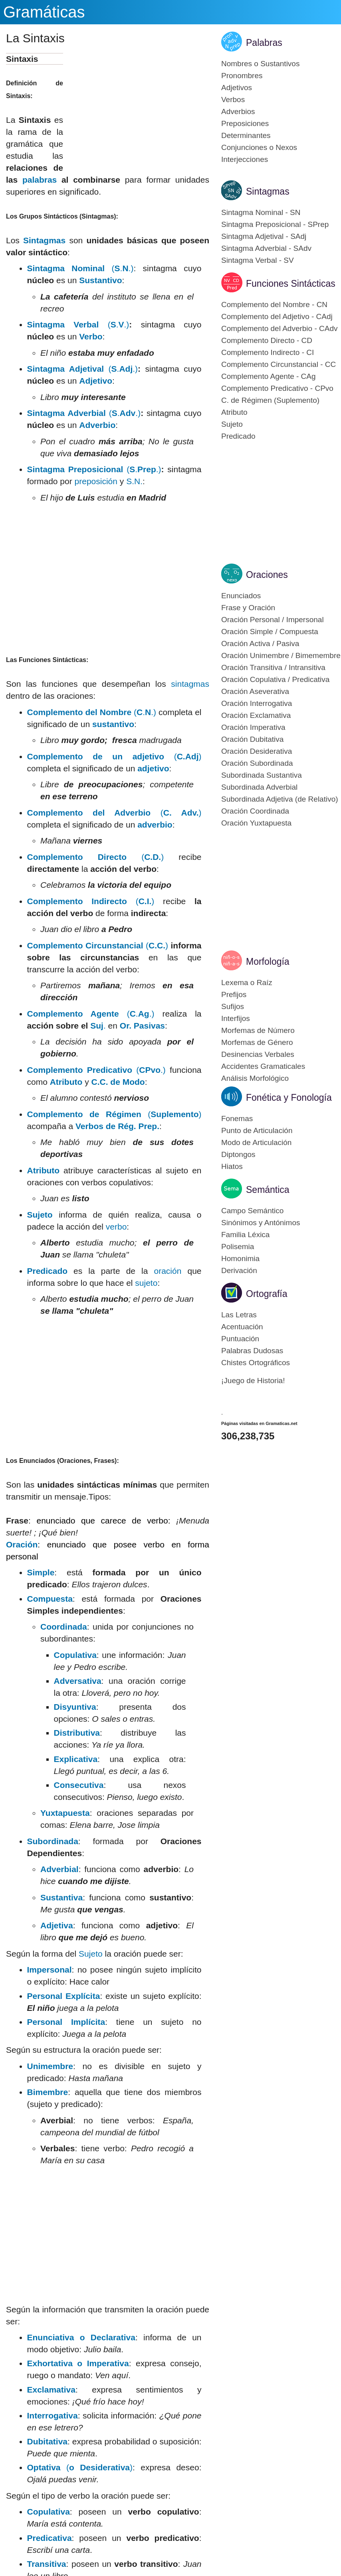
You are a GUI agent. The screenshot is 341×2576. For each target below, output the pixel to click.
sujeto (146, 1282)
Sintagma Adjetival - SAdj (263, 236)
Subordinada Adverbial (259, 787)
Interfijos (235, 1018)
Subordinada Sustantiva (261, 775)
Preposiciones (245, 123)
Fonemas (237, 1118)
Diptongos (238, 1154)
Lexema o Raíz (246, 982)
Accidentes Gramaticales (263, 1066)
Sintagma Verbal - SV (257, 260)
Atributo (66, 1081)
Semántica (267, 1190)
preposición (96, 481)
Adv (128, 413)
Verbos (233, 99)
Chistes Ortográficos (255, 1362)
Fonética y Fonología (289, 1097)
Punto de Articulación (257, 1130)
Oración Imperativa (253, 727)
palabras (39, 179)
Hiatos (232, 1166)
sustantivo (113, 724)
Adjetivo (95, 380)
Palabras (264, 42)
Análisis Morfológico (255, 1078)
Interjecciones (244, 159)
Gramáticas (44, 12)
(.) (96, 1069)
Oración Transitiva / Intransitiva (273, 667)
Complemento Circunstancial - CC (278, 364)
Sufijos (232, 1006)
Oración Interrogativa (256, 703)
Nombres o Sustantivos (260, 63)
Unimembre (50, 2066)
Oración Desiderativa (256, 751)
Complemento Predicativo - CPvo (277, 388)
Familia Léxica (245, 1234)
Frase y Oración (248, 607)
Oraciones (267, 575)
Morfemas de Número (258, 1030)
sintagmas (190, 683)
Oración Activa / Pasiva (260, 643)
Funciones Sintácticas (290, 283)
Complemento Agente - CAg (268, 376)
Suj (96, 1025)
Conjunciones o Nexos (259, 147)
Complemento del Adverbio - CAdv (279, 328)
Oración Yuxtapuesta (256, 823)
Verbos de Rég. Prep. (117, 1126)
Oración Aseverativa (255, 691)
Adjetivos (236, 87)
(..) (80, 268)
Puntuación (240, 1338)
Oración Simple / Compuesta (269, 631)
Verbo (90, 336)
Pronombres (242, 75)
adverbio (154, 824)
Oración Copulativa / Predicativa (275, 679)
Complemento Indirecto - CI (267, 352)
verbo (116, 1226)
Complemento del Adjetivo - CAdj (277, 316)
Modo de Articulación (256, 1142)
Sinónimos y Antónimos (260, 1222)
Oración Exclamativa (256, 715)
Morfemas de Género (257, 1042)
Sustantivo (100, 280)
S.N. (134, 481)
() (114, 756)
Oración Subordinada (257, 763)
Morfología (267, 961)
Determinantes (246, 135)
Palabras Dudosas (252, 1350)
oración (168, 1270)
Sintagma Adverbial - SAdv (266, 248)
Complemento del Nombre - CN (274, 304)
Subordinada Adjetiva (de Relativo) (279, 799)
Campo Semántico (252, 1210)
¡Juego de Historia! (253, 1380)
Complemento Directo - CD (266, 340)
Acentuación (242, 1326)
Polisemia (237, 1246)
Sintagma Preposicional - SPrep (275, 224)
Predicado (47, 1270)
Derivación (239, 1270)
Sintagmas (44, 240)
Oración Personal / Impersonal (272, 619)
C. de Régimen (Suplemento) (270, 400)
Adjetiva (56, 1925)
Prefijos (233, 994)
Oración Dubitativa (252, 739)
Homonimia (240, 1258)
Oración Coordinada (255, 811)
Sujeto (40, 1214)
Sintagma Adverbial (68, 413)
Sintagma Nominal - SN (261, 212)
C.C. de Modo (118, 1081)
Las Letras (239, 1315)
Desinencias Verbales (257, 1054)
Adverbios (238, 111)
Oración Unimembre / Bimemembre (281, 655)
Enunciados (241, 595)
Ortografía (266, 1294)
